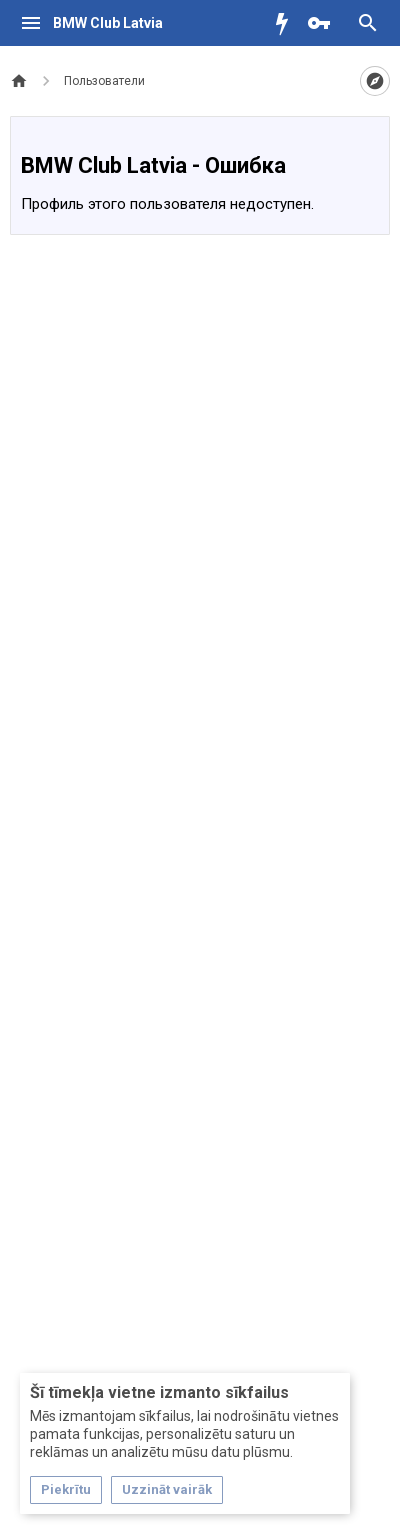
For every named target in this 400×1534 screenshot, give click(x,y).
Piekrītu (66, 1489)
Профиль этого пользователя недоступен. (167, 204)
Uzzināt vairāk (167, 1489)
